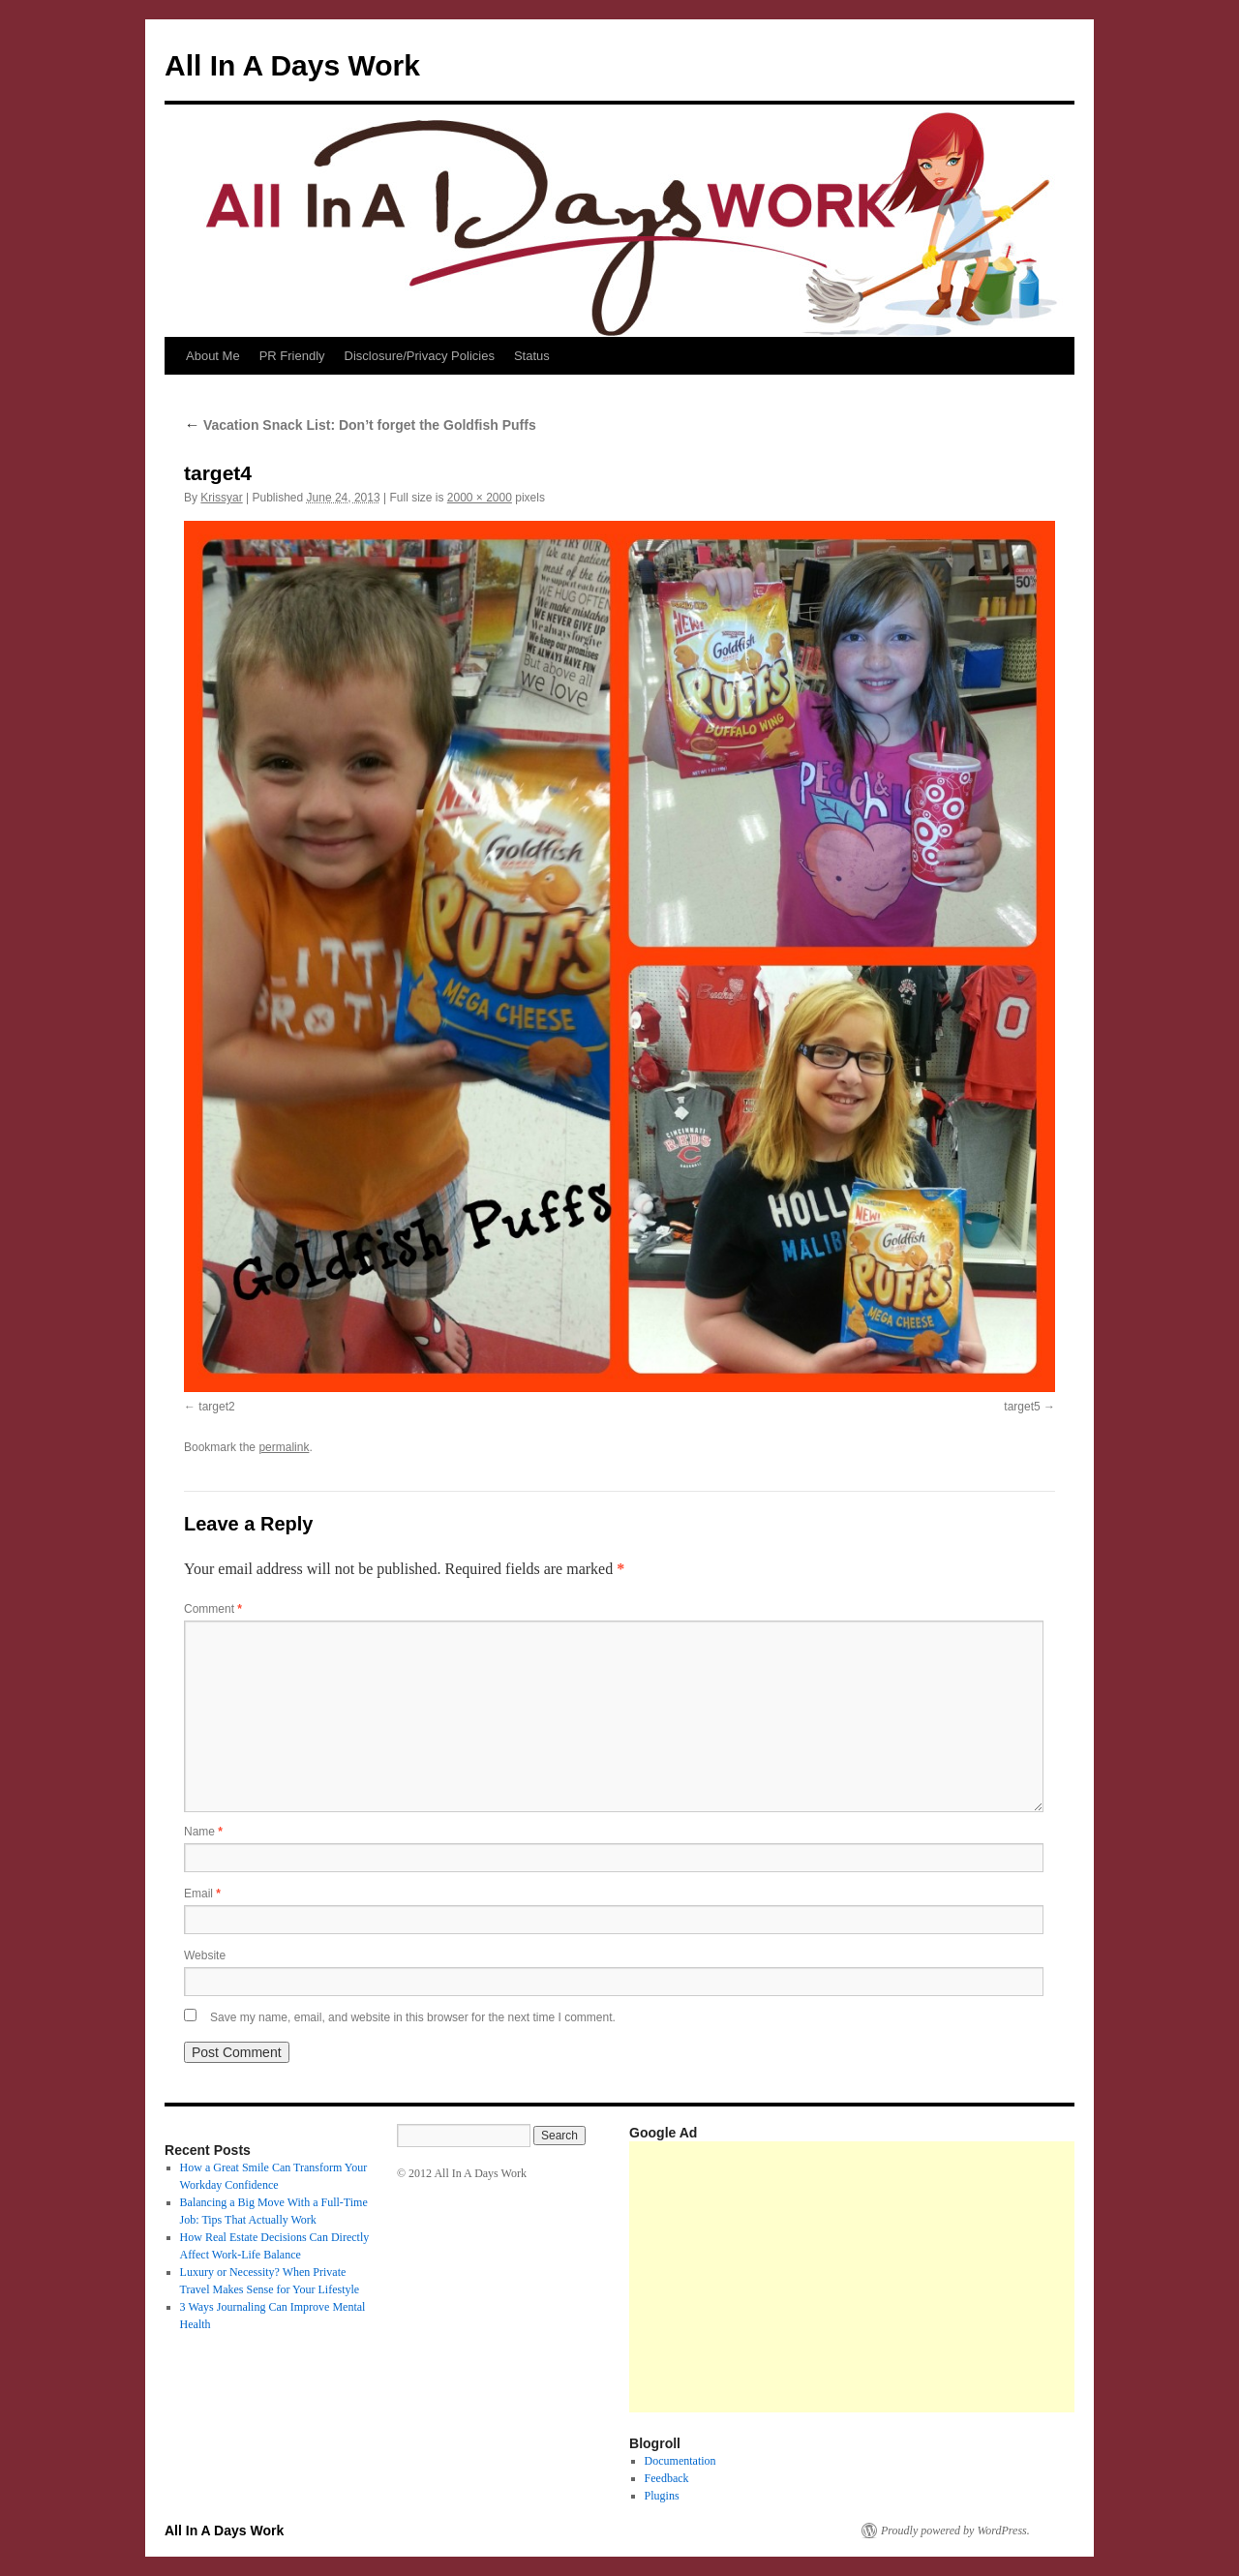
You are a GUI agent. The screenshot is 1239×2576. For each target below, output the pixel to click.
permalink (283, 1447)
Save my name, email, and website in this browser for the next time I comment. (413, 2017)
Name (203, 1831)
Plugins (662, 2495)
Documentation (680, 2461)
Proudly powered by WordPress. (955, 2530)
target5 (1022, 1406)
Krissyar (221, 497)
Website (205, 1955)
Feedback (667, 2478)
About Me (213, 356)
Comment (213, 1609)
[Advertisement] (934, 2276)
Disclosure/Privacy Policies (420, 356)
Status (532, 356)
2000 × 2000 (479, 497)
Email (202, 1893)
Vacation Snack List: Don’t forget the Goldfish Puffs (360, 425)
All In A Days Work (292, 65)
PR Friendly (292, 356)
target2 (216, 1406)
